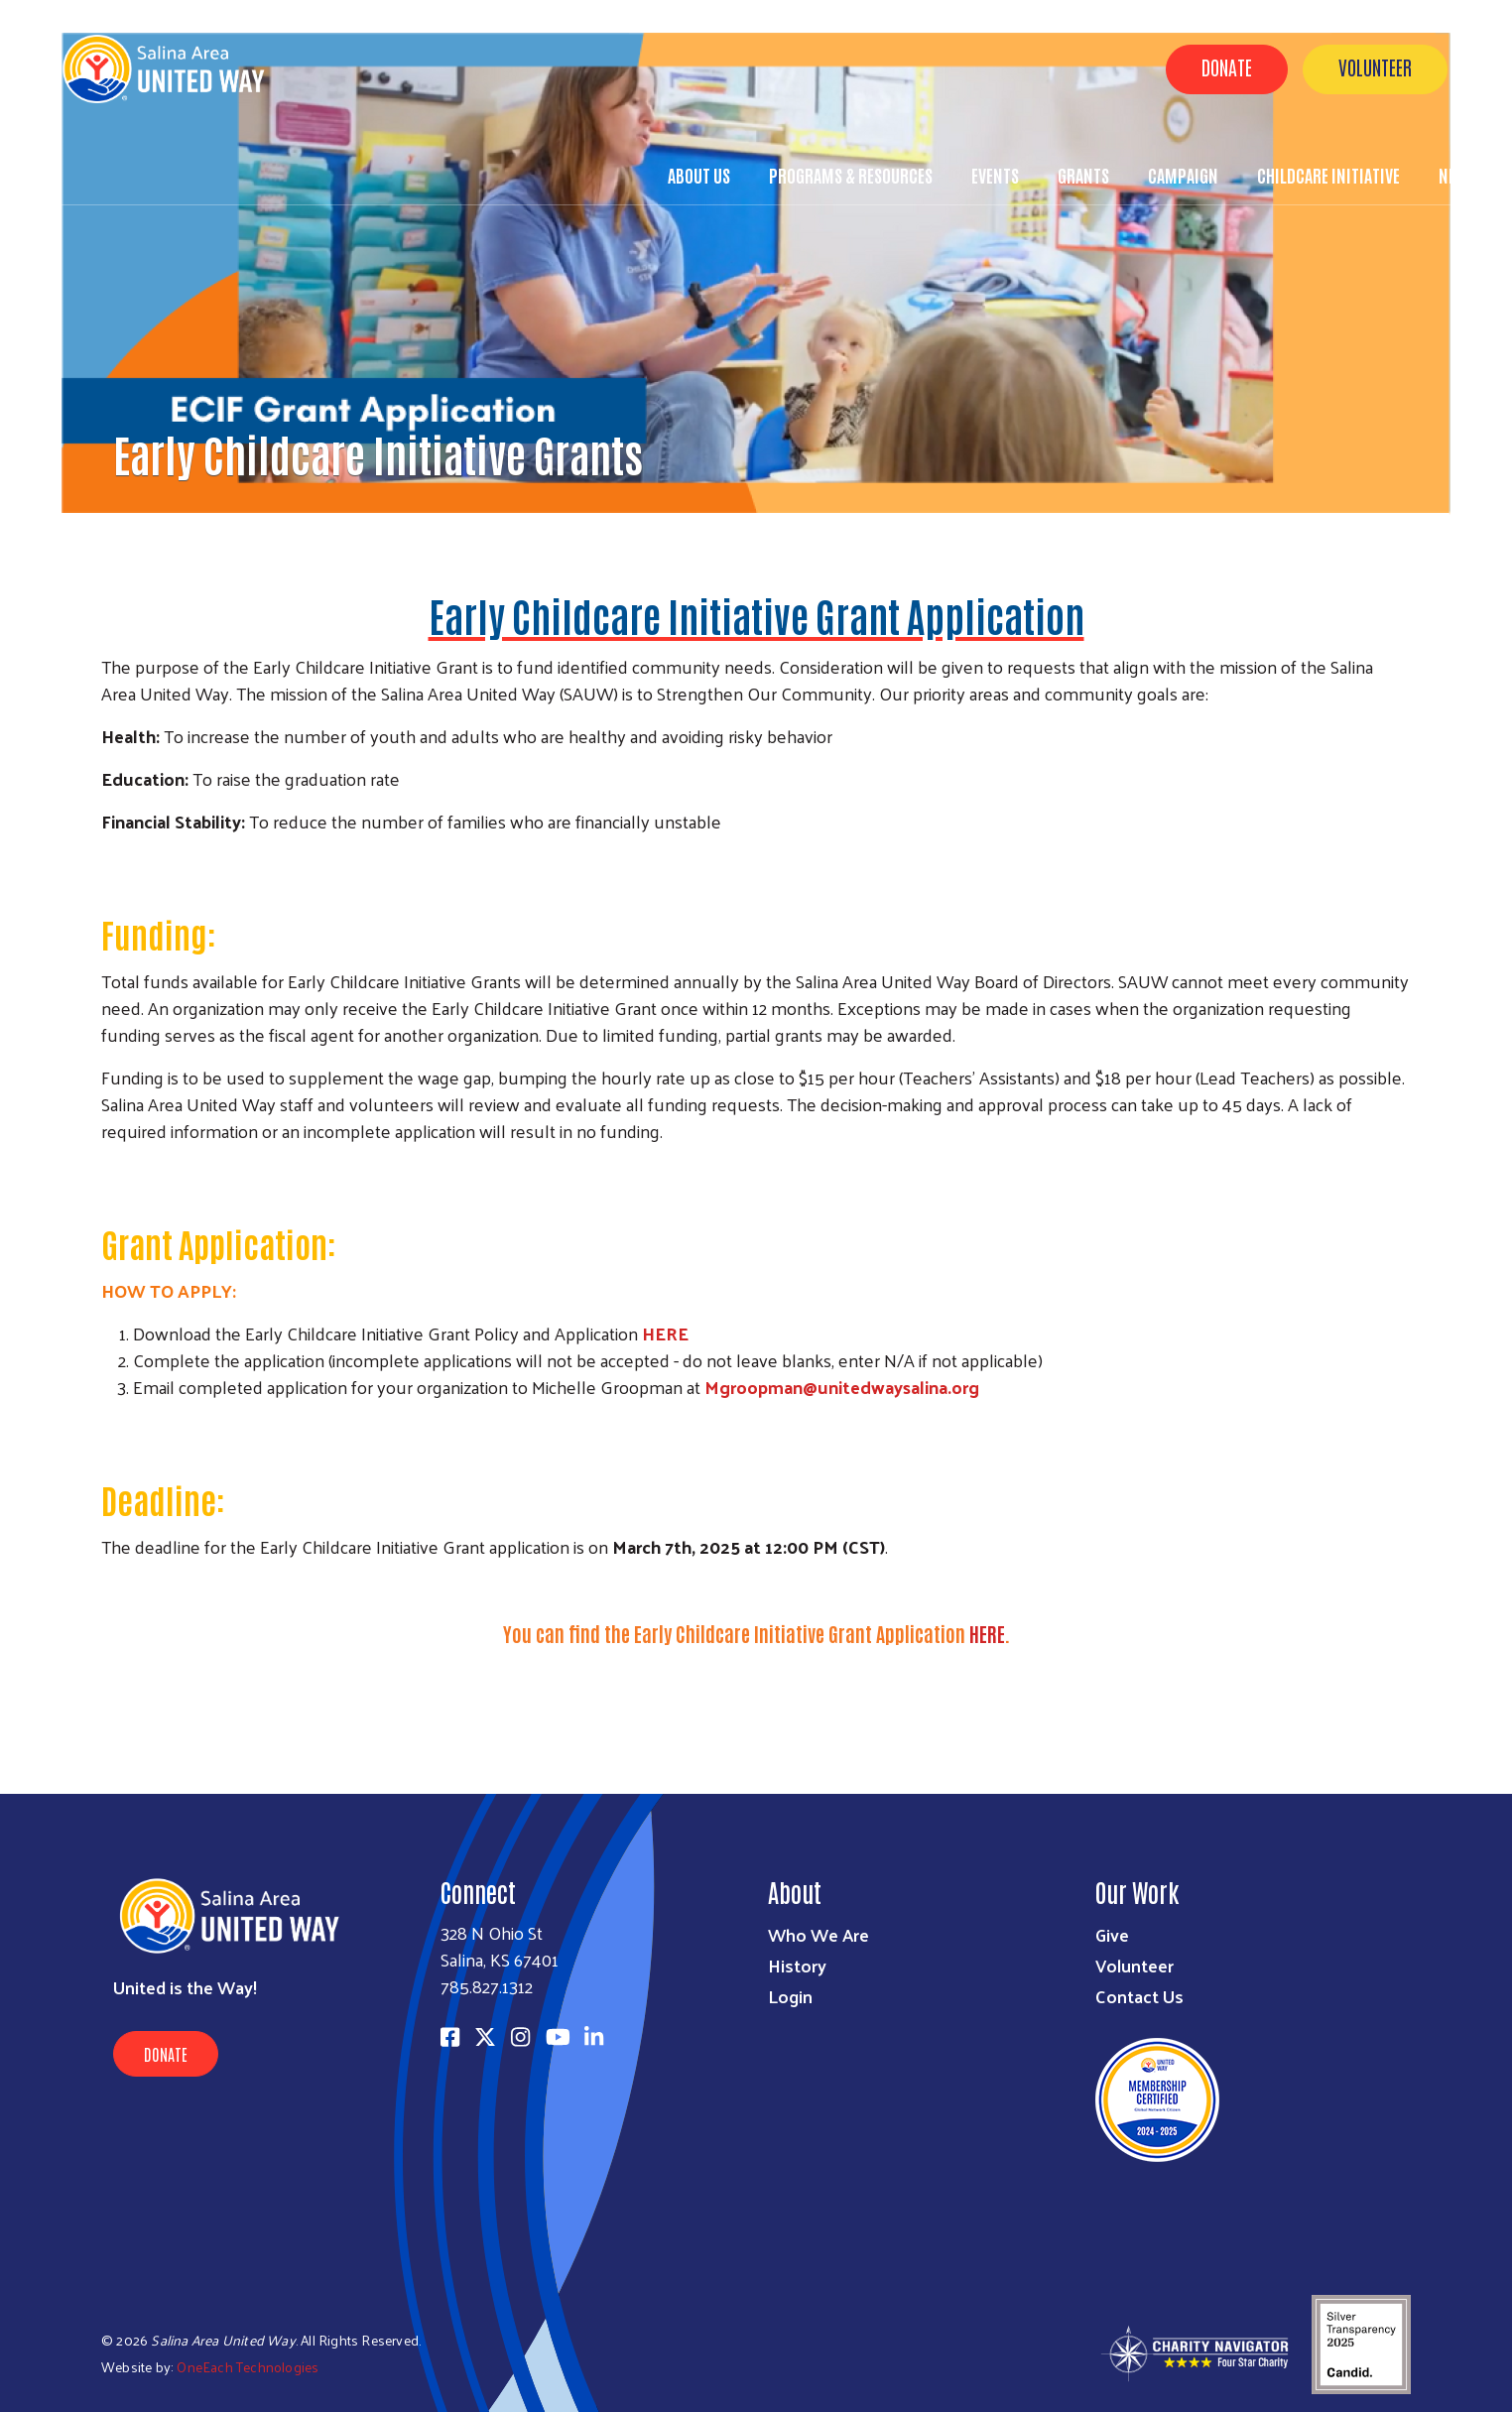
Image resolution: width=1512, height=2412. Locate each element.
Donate (1226, 66)
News (1457, 175)
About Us (699, 175)
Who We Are (818, 1934)
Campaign (1183, 175)
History (797, 1965)
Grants (1083, 175)
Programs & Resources (851, 175)
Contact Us (1139, 1995)
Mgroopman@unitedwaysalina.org (841, 1386)
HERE (665, 1333)
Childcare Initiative (1328, 175)
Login (790, 1995)
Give (1112, 1934)
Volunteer (1375, 66)
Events (995, 175)
